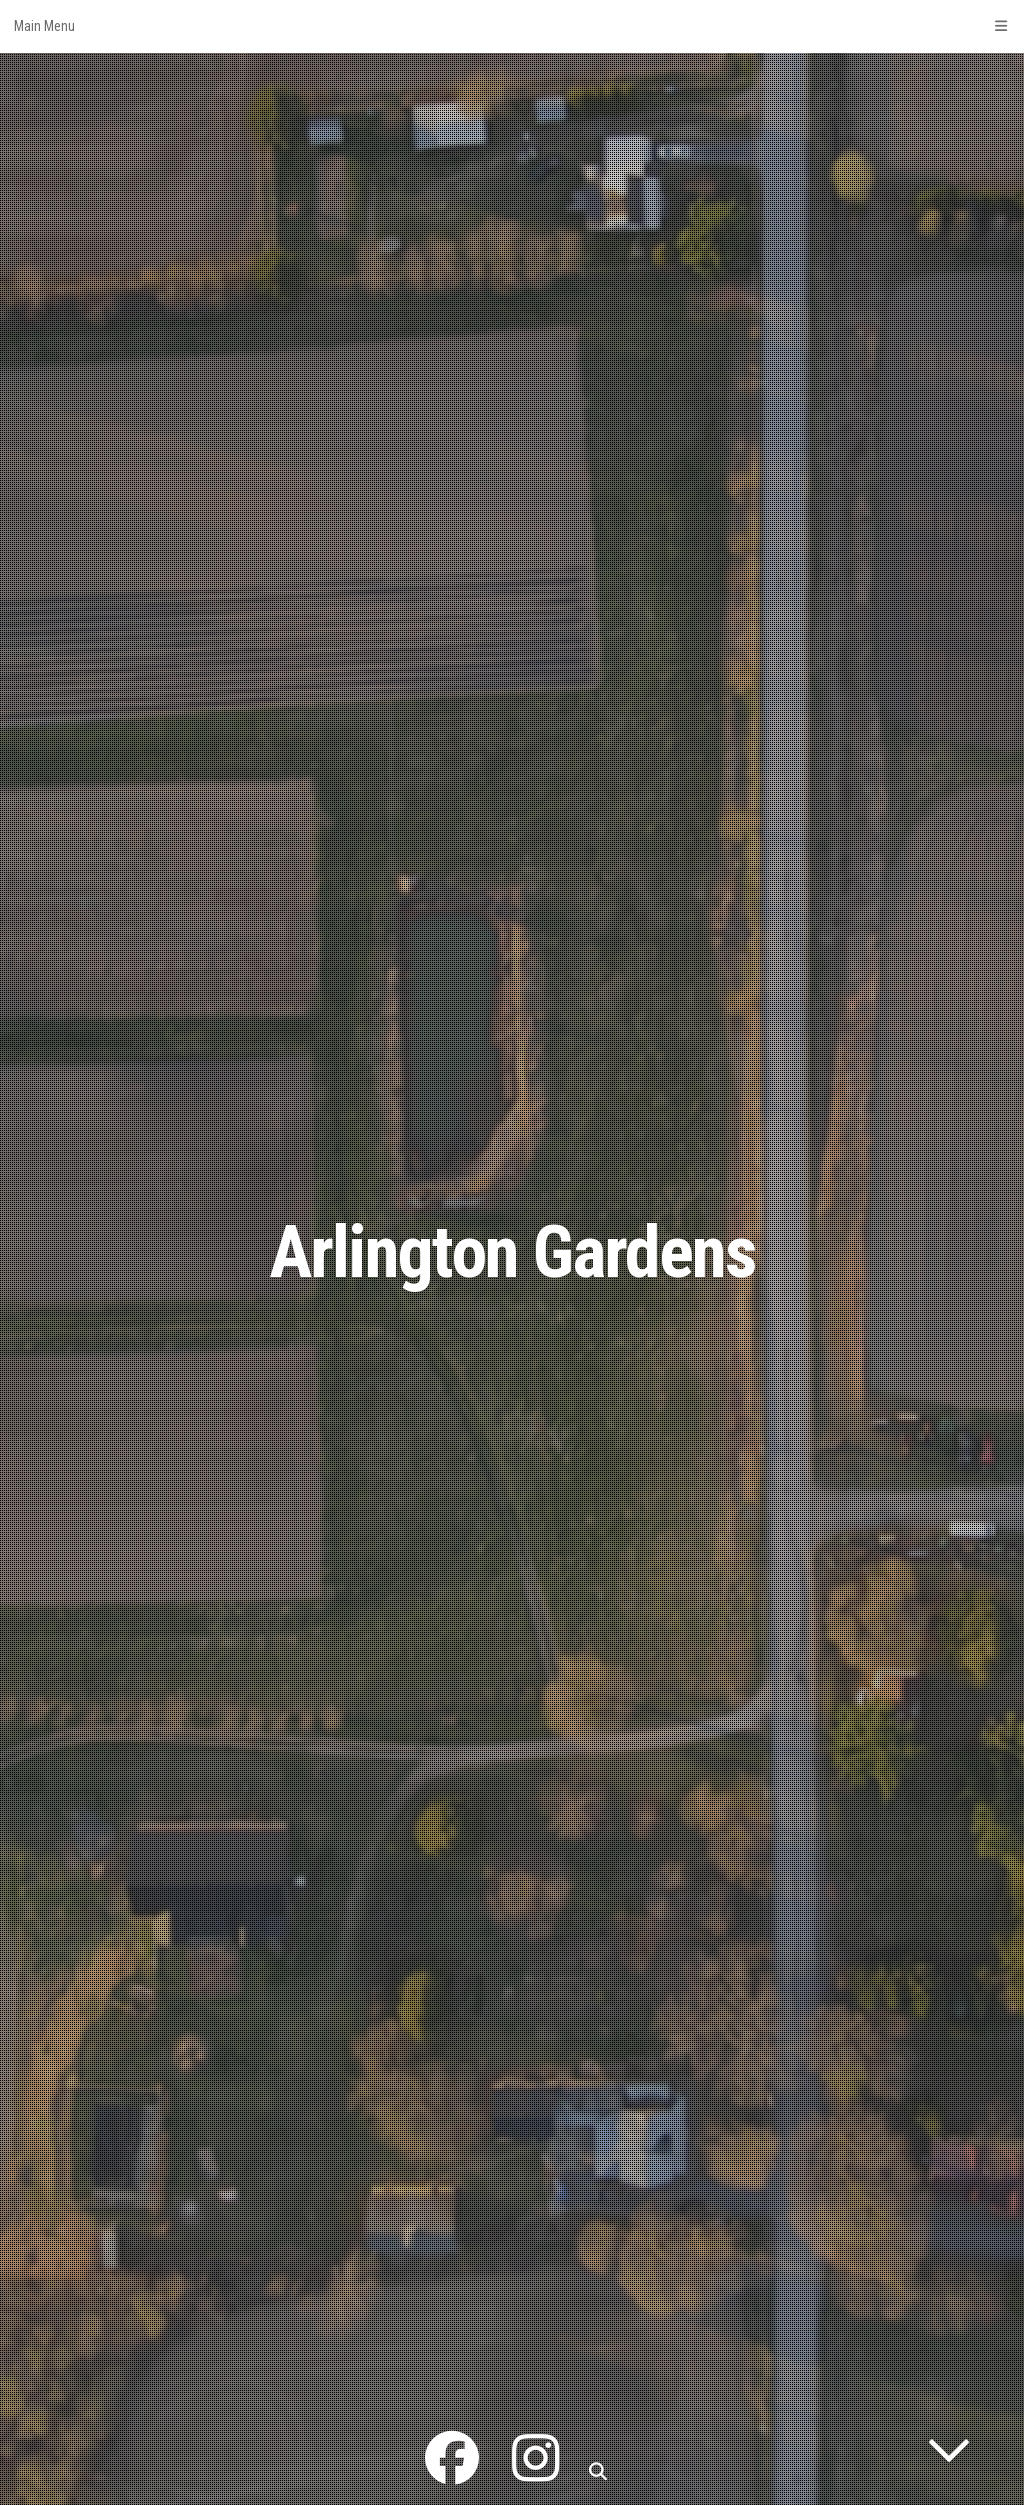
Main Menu (512, 26)
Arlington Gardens (512, 1252)
